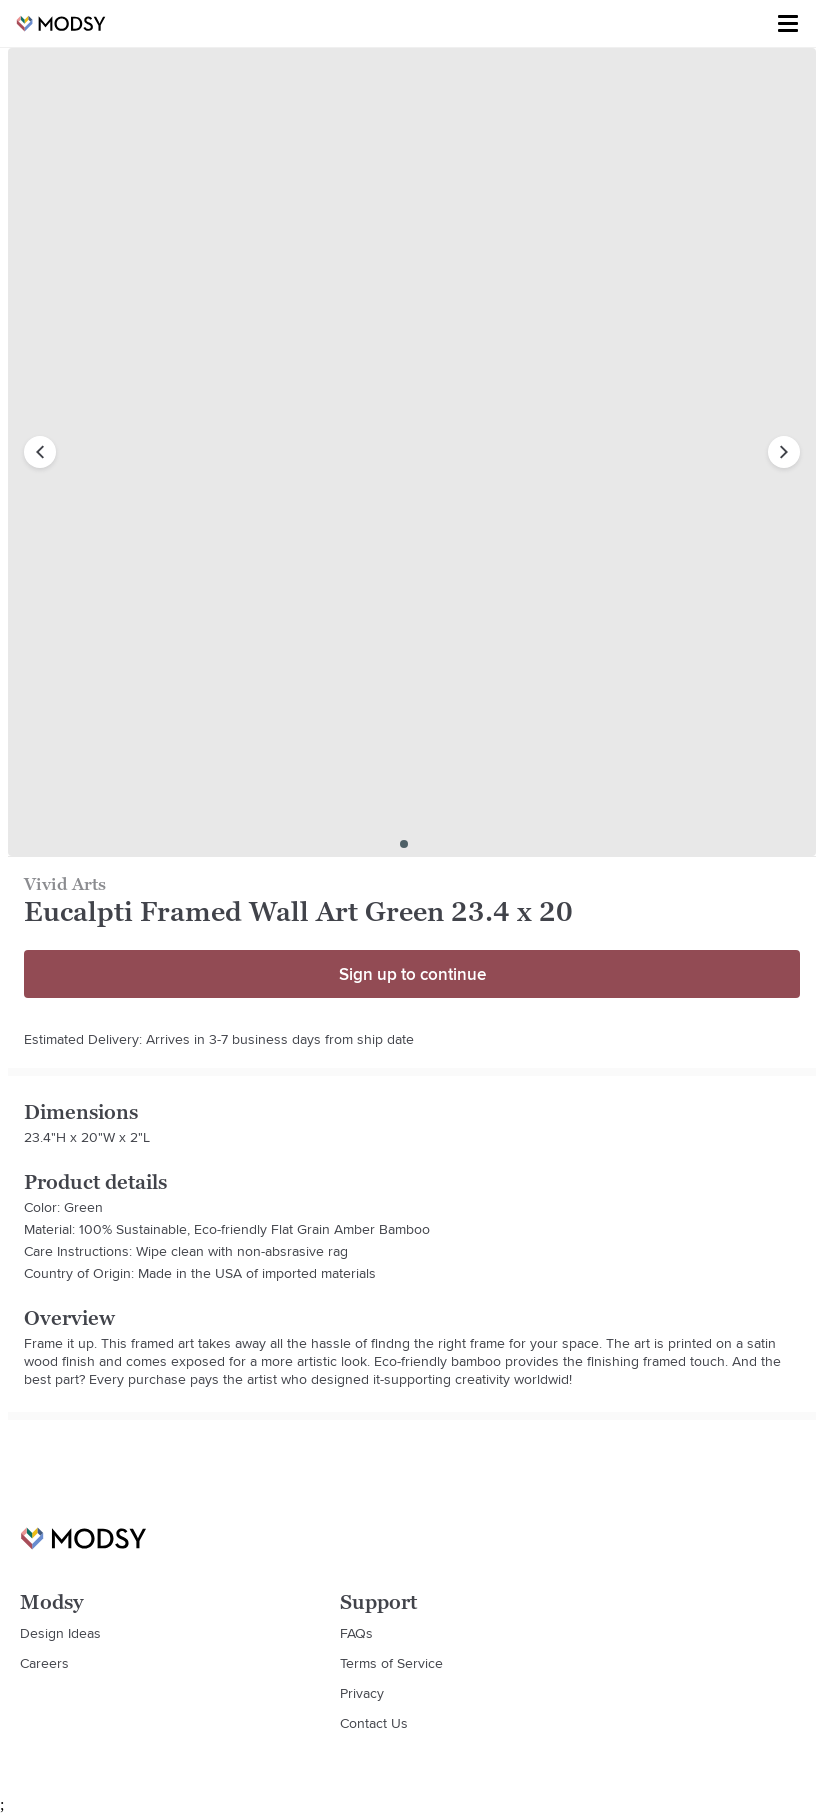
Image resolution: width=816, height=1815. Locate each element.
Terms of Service (391, 1663)
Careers (44, 1663)
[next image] (784, 452)
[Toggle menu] (788, 24)
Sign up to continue (412, 974)
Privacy (362, 1693)
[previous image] (40, 452)
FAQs (356, 1633)
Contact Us (374, 1723)
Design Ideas (60, 1633)
